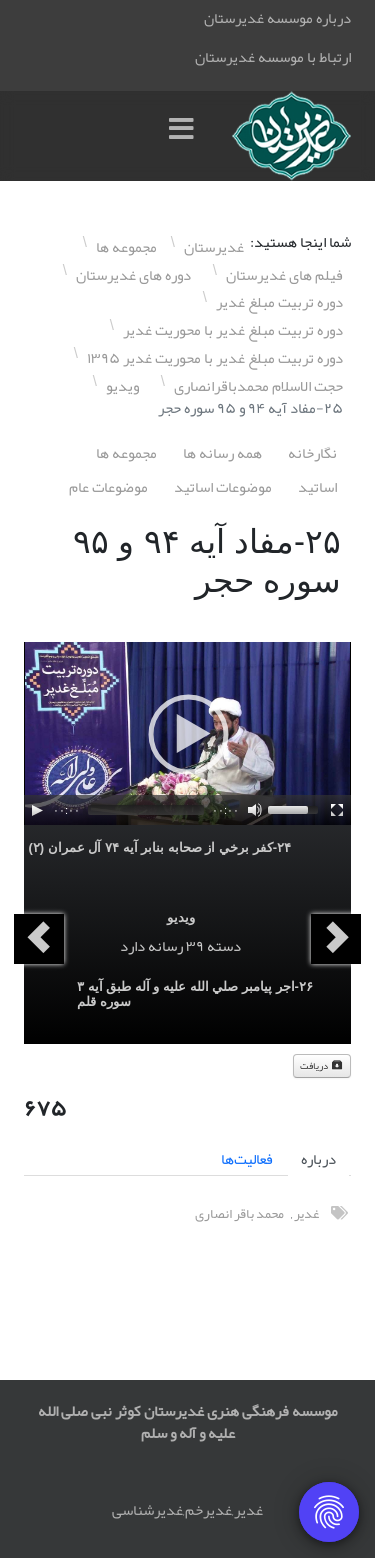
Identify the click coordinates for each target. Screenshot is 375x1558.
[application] (187, 733)
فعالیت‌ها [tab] (247, 1159)
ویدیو (181, 917)
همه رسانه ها (222, 453)
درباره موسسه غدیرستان (277, 18)
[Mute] (255, 810)
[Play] (37, 810)
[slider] (146, 810)
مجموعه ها (126, 453)
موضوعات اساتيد (223, 487)
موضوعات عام (108, 487)
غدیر (306, 1213)
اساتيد (317, 487)
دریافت (322, 1066)
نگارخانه (312, 453)
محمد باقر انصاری (239, 1213)
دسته (224, 946)
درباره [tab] (318, 1159)
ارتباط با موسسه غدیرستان (273, 57)
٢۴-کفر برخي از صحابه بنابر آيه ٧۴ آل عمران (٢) (159, 847)
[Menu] (186, 136)
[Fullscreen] (337, 810)
